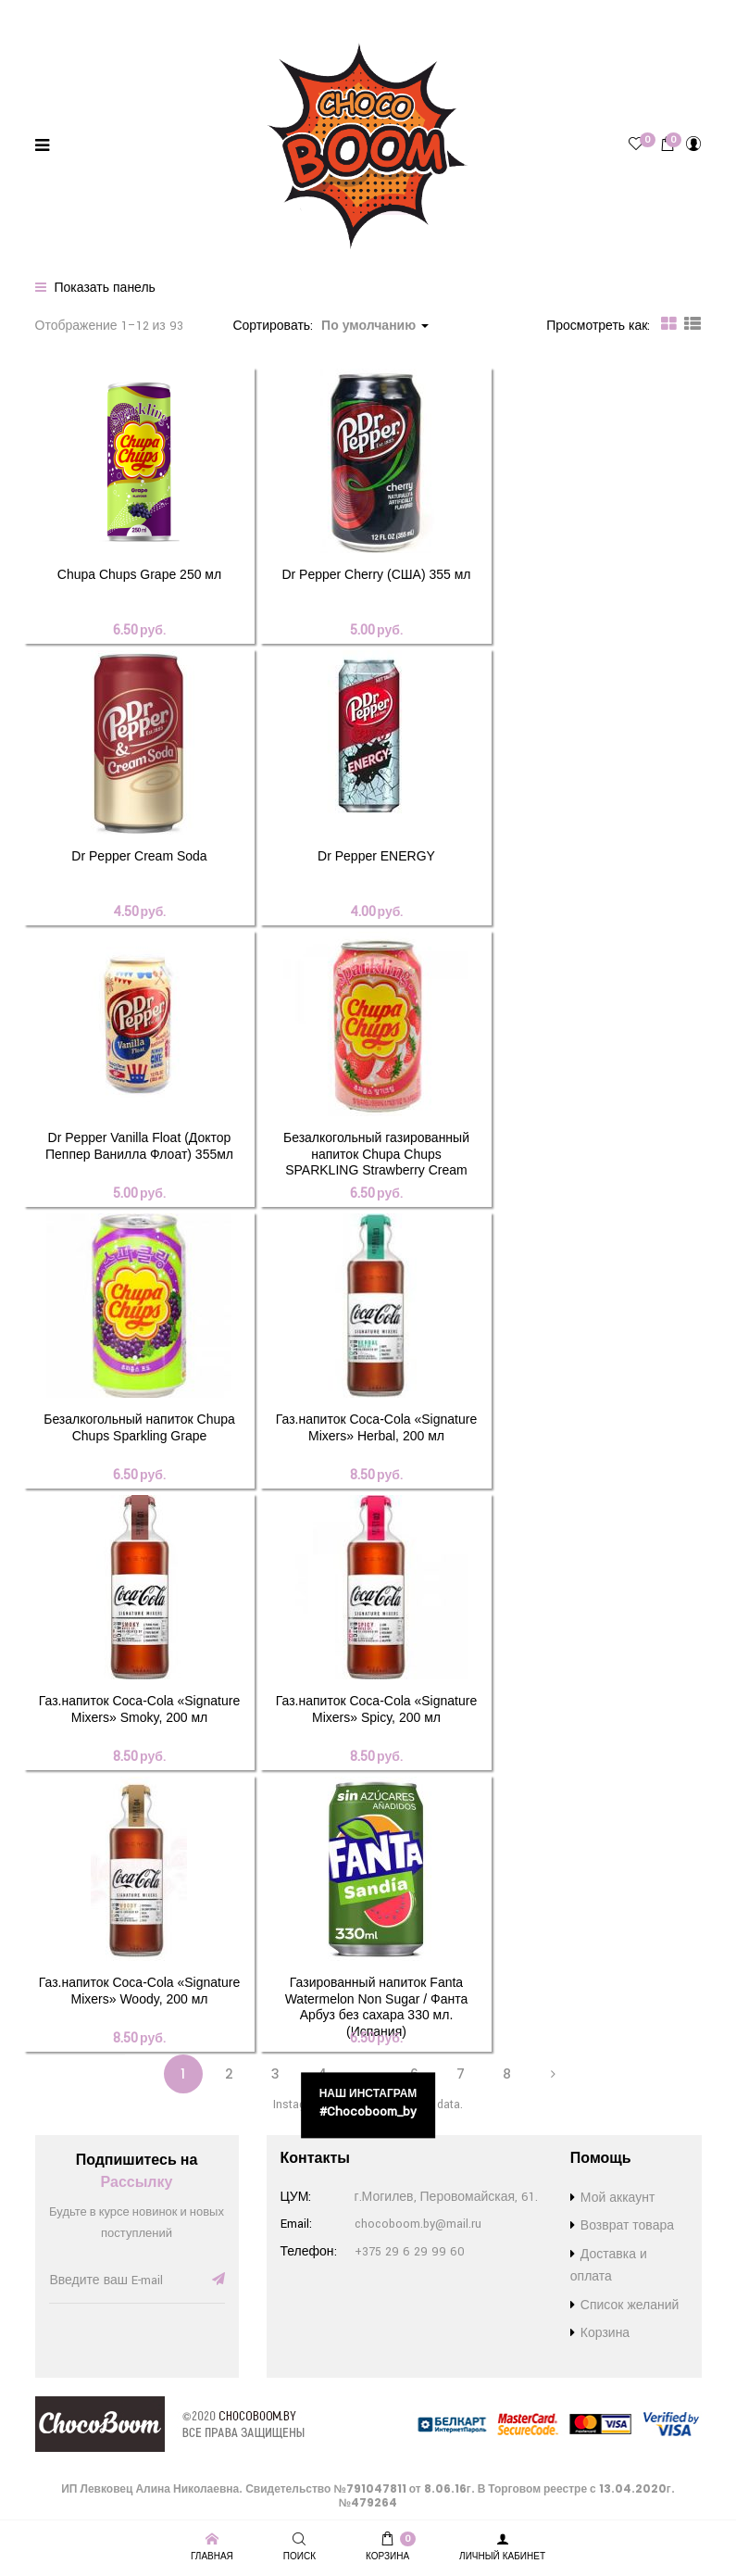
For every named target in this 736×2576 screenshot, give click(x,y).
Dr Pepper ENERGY (376, 855)
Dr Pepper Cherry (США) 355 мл (375, 574)
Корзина (605, 2333)
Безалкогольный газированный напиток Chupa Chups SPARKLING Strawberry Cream (376, 1153)
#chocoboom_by (368, 2111)
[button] (667, 144)
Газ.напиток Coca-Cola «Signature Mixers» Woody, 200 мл (139, 1990)
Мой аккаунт (617, 2198)
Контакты (450, 15)
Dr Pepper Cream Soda (138, 855)
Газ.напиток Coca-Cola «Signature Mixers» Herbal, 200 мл (376, 1427)
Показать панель (95, 288)
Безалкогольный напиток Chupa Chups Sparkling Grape (139, 1427)
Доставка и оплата (130, 15)
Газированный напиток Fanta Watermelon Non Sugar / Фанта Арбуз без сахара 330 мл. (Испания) (376, 2007)
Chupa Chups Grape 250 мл (139, 574)
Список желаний (356, 15)
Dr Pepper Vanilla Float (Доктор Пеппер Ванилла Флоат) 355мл (139, 1146)
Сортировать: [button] (330, 326)
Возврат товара (245, 15)
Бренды (35, 15)
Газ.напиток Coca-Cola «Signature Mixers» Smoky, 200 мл (139, 1709)
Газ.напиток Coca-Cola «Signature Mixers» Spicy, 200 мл (376, 1709)
